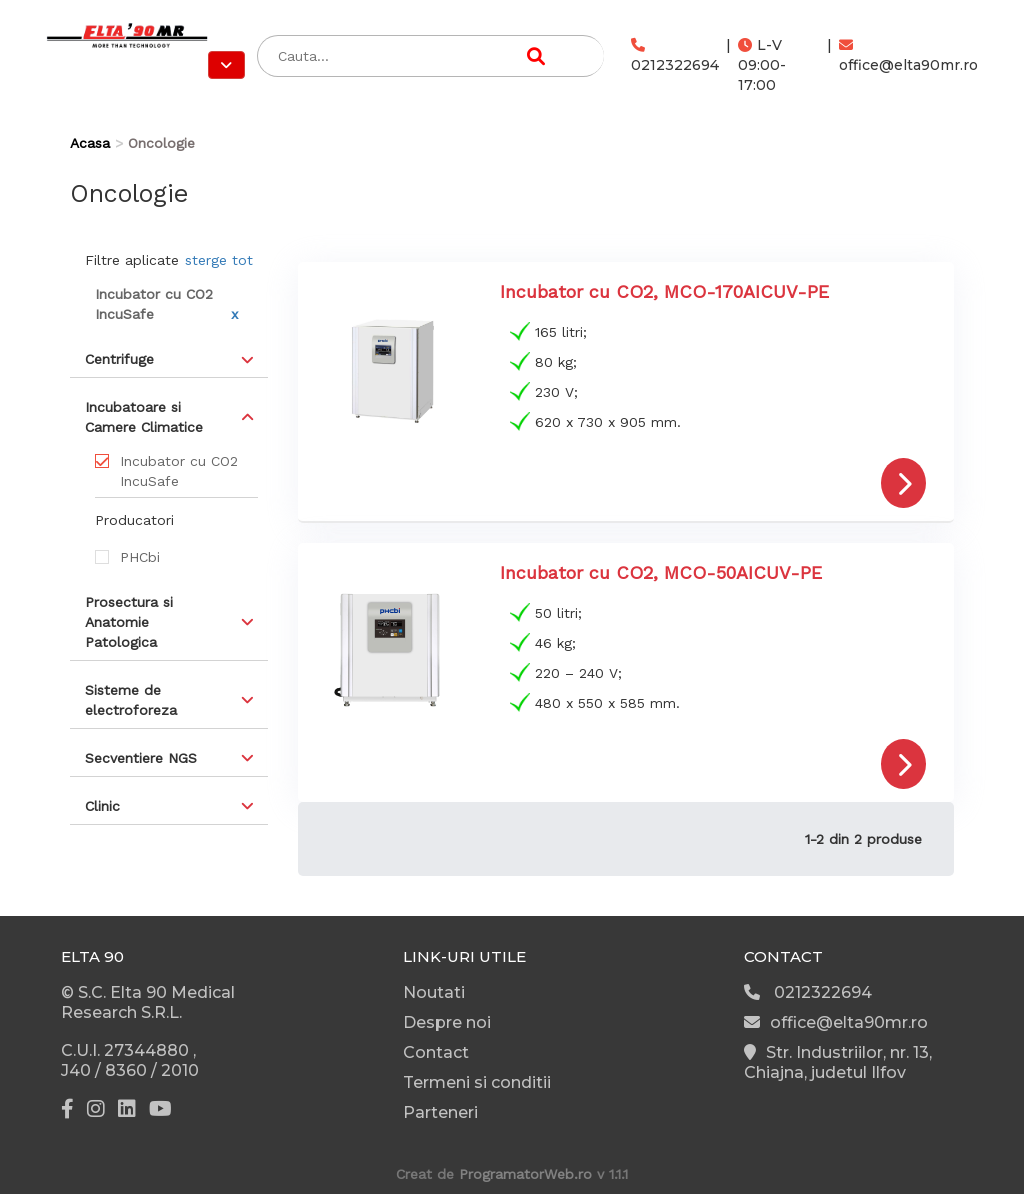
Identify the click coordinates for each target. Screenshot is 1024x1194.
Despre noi (447, 1022)
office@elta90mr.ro (908, 56)
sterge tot (219, 260)
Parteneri (440, 1112)
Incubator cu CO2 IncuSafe (179, 471)
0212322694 (675, 56)
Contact (436, 1052)
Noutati (434, 992)
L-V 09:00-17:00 (762, 65)
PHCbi (140, 557)
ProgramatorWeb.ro (525, 1174)
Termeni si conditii (477, 1082)
